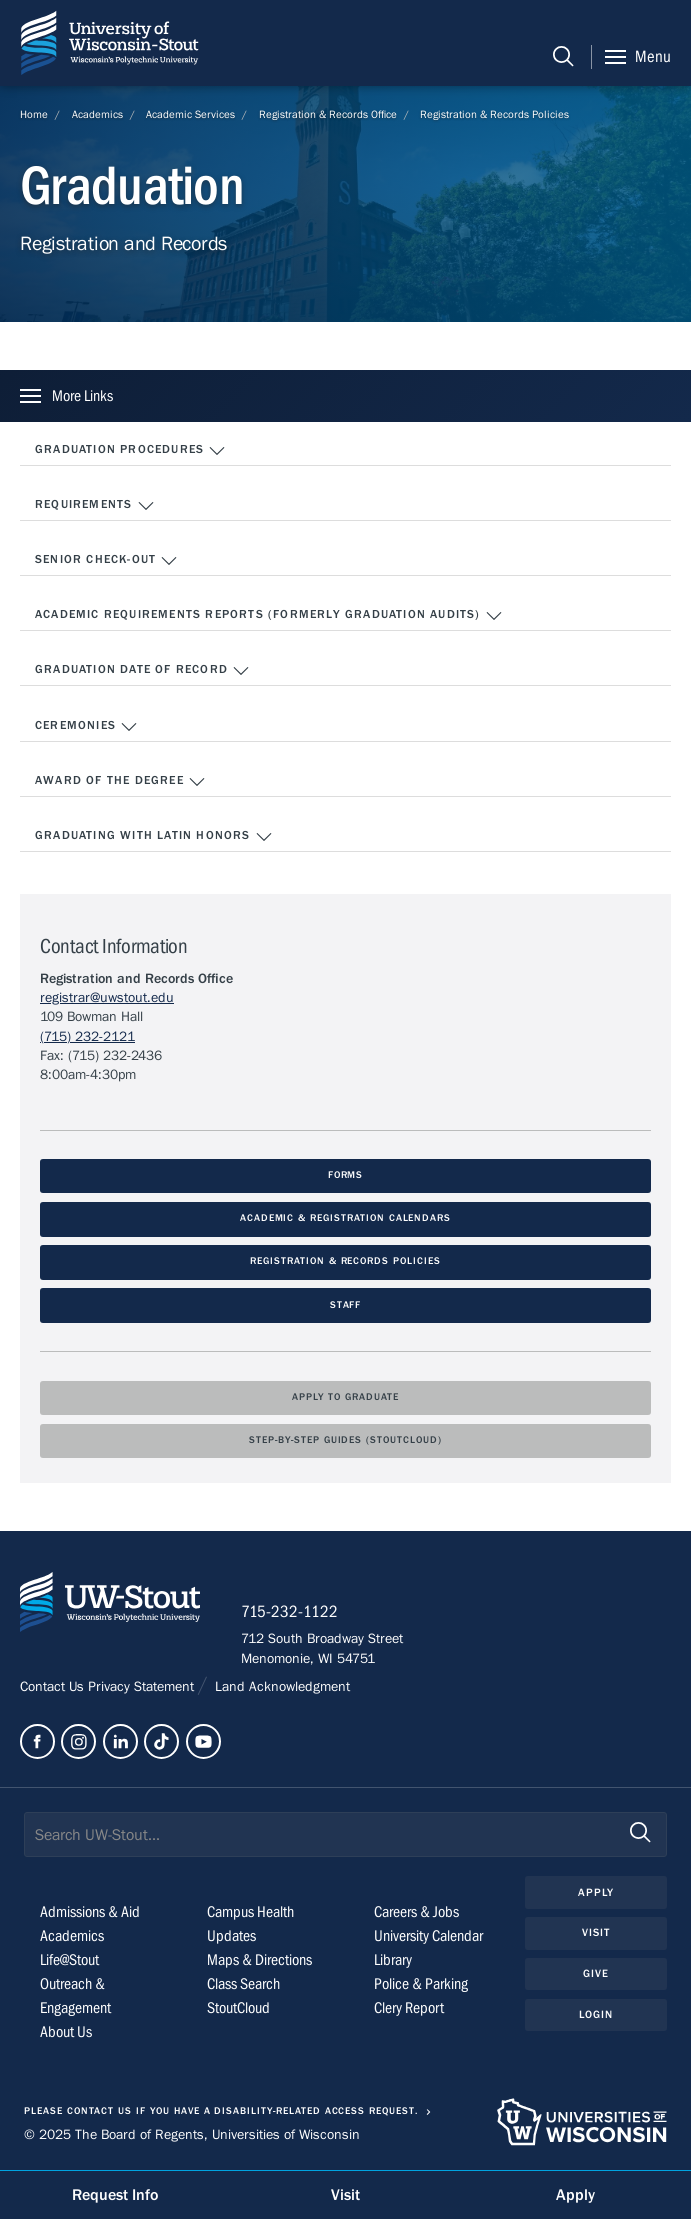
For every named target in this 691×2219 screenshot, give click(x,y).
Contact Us (54, 1687)
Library (393, 1960)
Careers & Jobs (416, 1912)
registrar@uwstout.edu (107, 998)
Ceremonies (86, 727)
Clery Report (409, 2008)
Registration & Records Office (328, 114)
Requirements (95, 506)
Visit (596, 1932)
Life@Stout (69, 1960)
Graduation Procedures (130, 451)
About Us (66, 2032)
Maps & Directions (259, 1960)
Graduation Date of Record (142, 671)
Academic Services (190, 114)
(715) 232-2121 (87, 1037)
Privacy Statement (143, 1687)
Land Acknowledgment (280, 1687)
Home (34, 114)
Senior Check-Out (106, 561)
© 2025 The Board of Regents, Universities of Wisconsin (192, 2135)
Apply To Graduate (345, 1397)
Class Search (243, 1984)
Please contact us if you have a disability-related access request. (221, 2111)
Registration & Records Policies (494, 114)
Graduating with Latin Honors (154, 837)
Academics (97, 114)
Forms (346, 1175)
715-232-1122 (289, 1612)
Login (596, 2014)
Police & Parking (421, 1984)
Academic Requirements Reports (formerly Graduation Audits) (269, 616)
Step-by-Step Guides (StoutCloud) (345, 1440)
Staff (346, 1305)
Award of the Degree (120, 782)
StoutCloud (238, 2008)
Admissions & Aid (90, 1912)
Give (596, 1973)
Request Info (115, 2195)
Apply (596, 1892)
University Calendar (428, 1936)
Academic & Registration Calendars (345, 1218)
